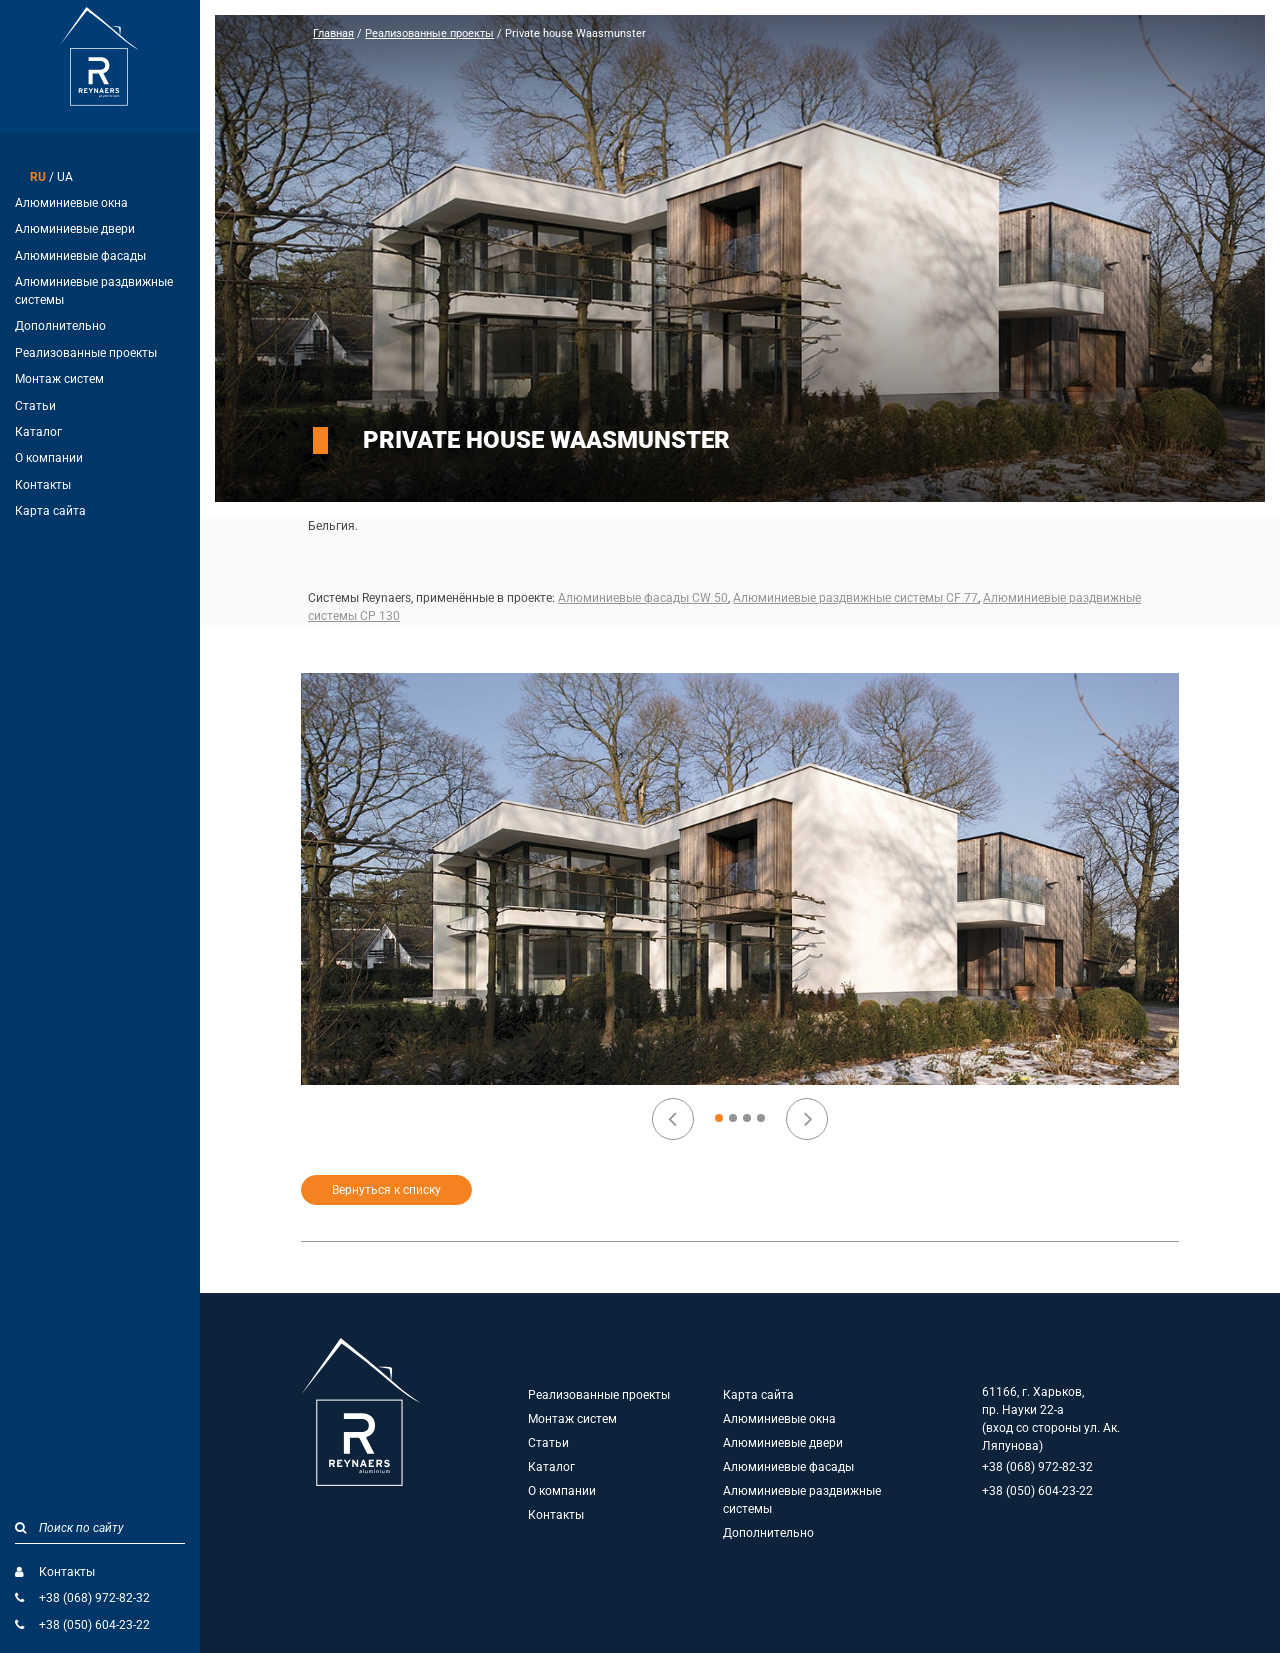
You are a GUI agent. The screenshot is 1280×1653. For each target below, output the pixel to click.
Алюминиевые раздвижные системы (94, 291)
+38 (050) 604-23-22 (94, 1625)
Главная (333, 33)
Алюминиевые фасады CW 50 (643, 598)
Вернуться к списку (386, 1190)
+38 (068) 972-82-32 (94, 1598)
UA (65, 177)
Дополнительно (60, 326)
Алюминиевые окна (71, 203)
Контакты (43, 485)
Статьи (35, 406)
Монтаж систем (59, 379)
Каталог (38, 432)
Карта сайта (50, 511)
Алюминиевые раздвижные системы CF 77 (855, 598)
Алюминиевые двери (75, 229)
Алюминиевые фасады (80, 256)
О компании (49, 458)
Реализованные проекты (86, 353)
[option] (740, 879)
